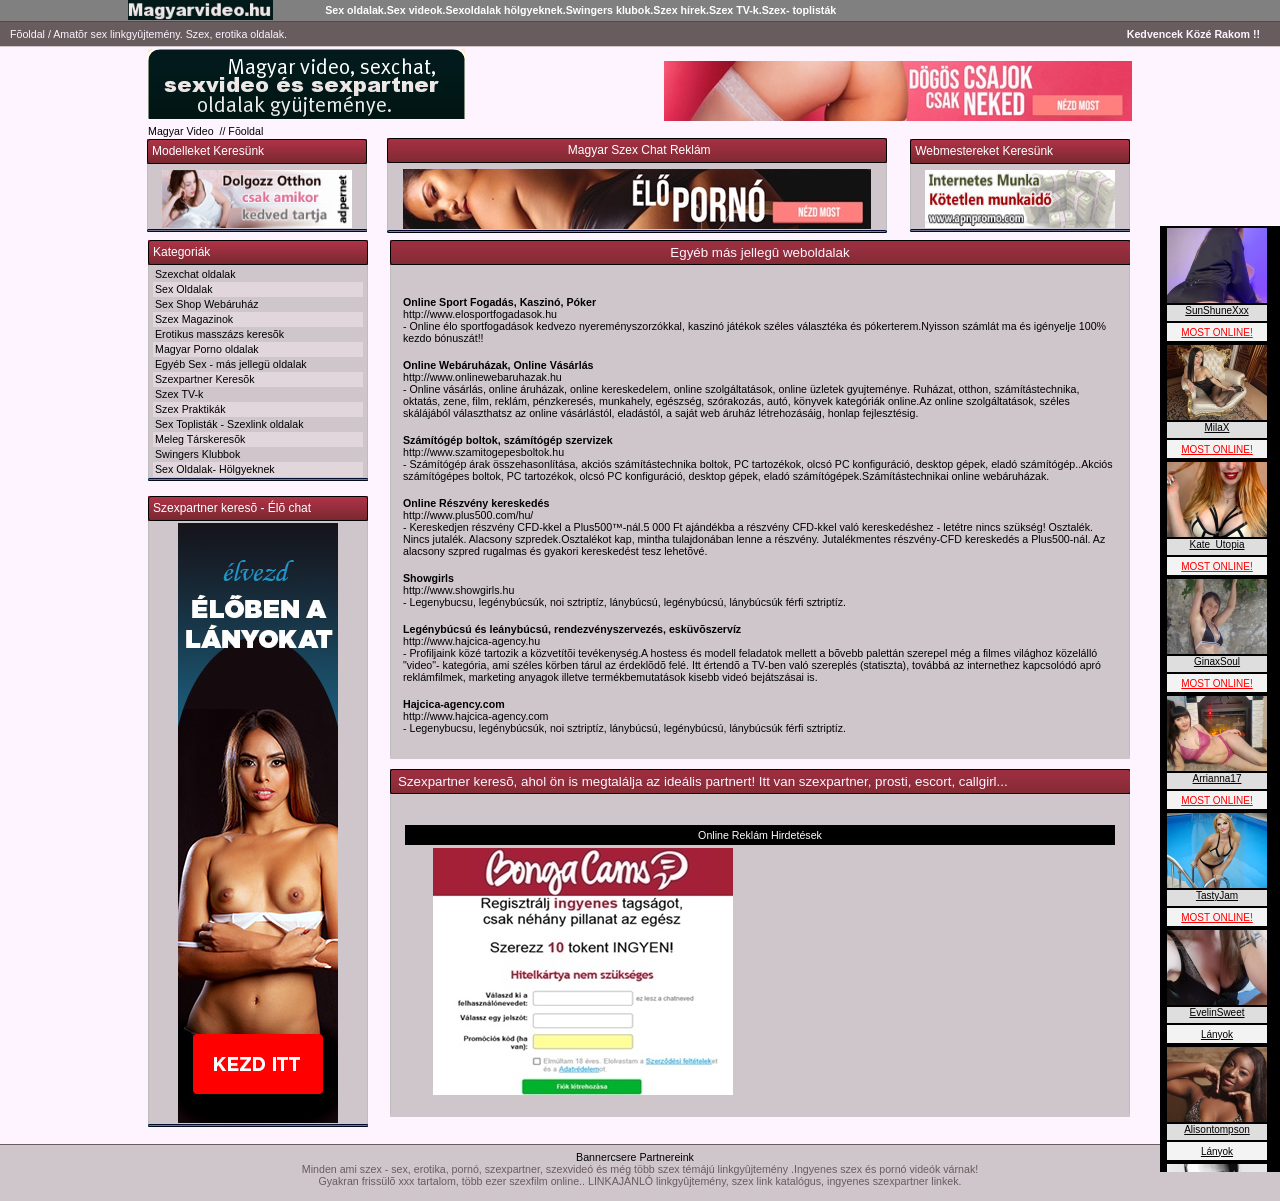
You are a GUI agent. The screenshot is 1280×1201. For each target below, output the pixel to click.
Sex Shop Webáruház (206, 304)
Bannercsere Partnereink (635, 1157)
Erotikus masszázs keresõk (219, 334)
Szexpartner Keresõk (205, 379)
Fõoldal (27, 34)
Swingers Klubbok (197, 454)
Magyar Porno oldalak (207, 349)
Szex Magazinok (194, 319)
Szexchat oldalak (195, 274)
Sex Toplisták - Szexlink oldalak (229, 424)
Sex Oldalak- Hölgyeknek (215, 469)
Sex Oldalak (183, 289)
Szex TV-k (179, 394)
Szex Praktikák (190, 409)
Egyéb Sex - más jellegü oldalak (231, 364)
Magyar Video (181, 131)
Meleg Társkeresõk (200, 439)
